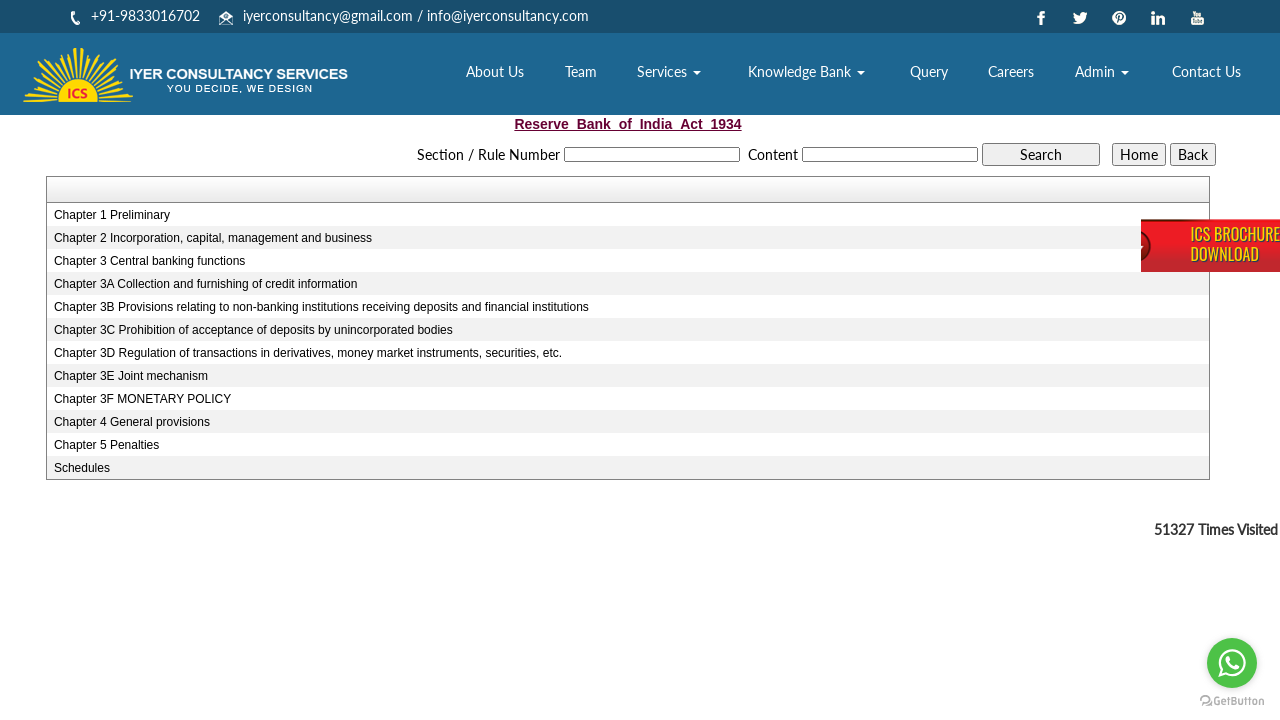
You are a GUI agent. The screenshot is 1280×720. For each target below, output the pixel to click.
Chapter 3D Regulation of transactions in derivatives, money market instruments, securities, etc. (308, 353)
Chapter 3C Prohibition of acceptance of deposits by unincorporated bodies (253, 330)
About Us (526, 74)
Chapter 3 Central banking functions (149, 261)
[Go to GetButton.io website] (1232, 700)
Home (441, 74)
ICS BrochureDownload (1235, 244)
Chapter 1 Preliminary (112, 215)
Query (943, 74)
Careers (1021, 74)
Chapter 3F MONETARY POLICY (142, 399)
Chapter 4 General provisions (132, 422)
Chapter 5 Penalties (106, 445)
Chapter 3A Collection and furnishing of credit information (206, 284)
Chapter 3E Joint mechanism (131, 376)
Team (608, 74)
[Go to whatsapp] (1232, 663)
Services (693, 74)
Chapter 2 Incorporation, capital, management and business (213, 238)
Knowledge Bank (825, 74)
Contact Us (1208, 74)
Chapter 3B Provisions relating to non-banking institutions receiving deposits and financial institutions (321, 307)
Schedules (82, 468)
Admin (1109, 74)
